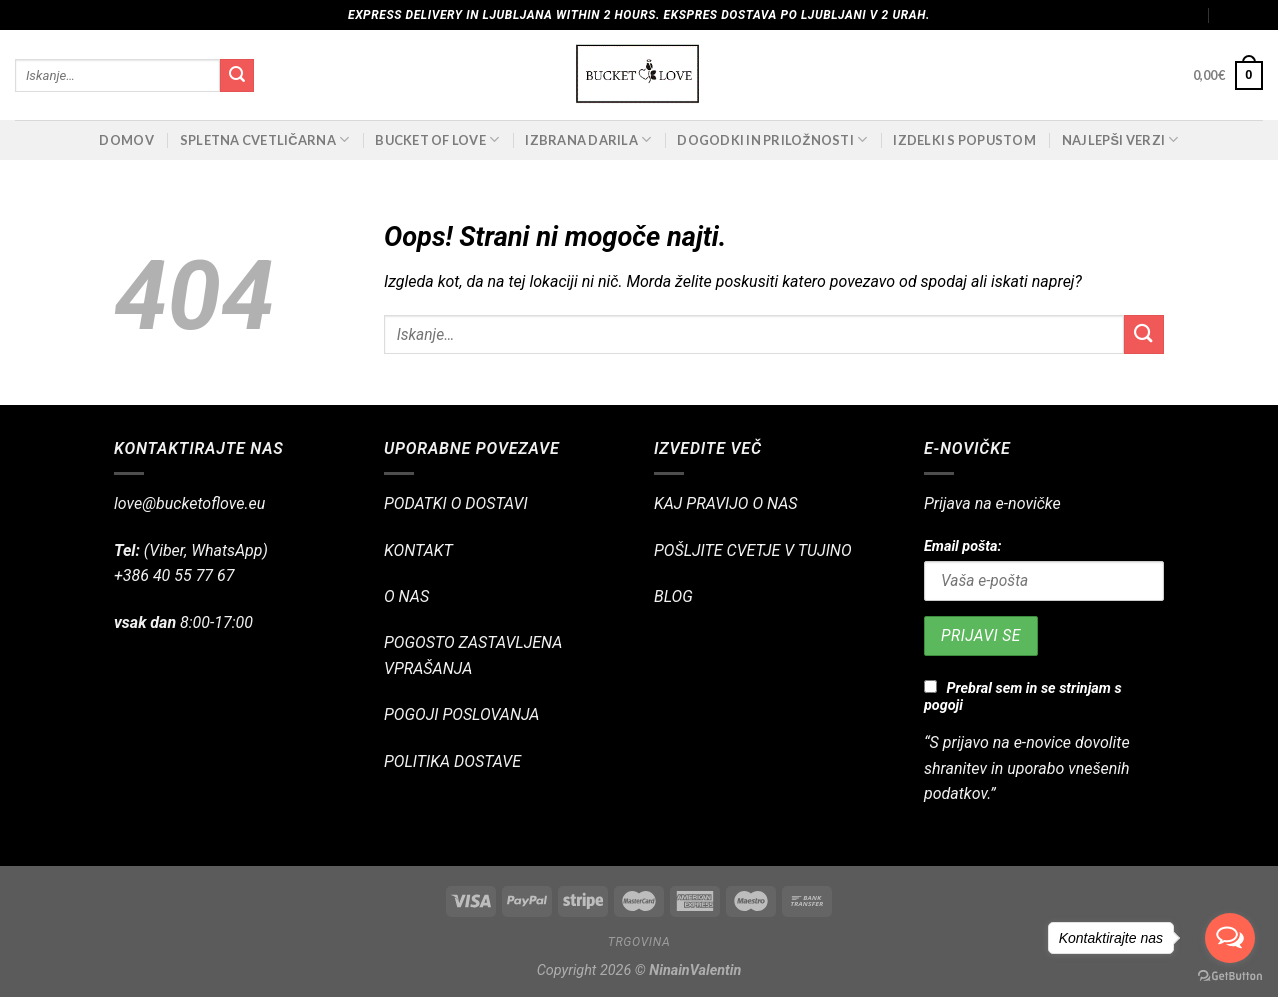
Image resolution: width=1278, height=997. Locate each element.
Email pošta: (962, 546)
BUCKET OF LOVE (437, 139)
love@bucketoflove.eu (189, 503)
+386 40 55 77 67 (174, 575)
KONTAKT (418, 550)
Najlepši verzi (1120, 139)
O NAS (406, 596)
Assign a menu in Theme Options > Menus (1076, 15)
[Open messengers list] (1230, 938)
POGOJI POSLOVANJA (461, 714)
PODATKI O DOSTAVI (456, 503)
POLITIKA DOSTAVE (452, 761)
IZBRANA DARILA (588, 139)
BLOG (673, 596)
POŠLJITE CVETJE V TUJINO (753, 550)
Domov (126, 140)
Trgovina (639, 942)
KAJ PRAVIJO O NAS (726, 503)
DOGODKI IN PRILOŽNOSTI (772, 139)
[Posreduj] (237, 76)
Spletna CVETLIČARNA (265, 139)
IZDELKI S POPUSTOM (964, 140)
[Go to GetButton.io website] (1230, 976)
